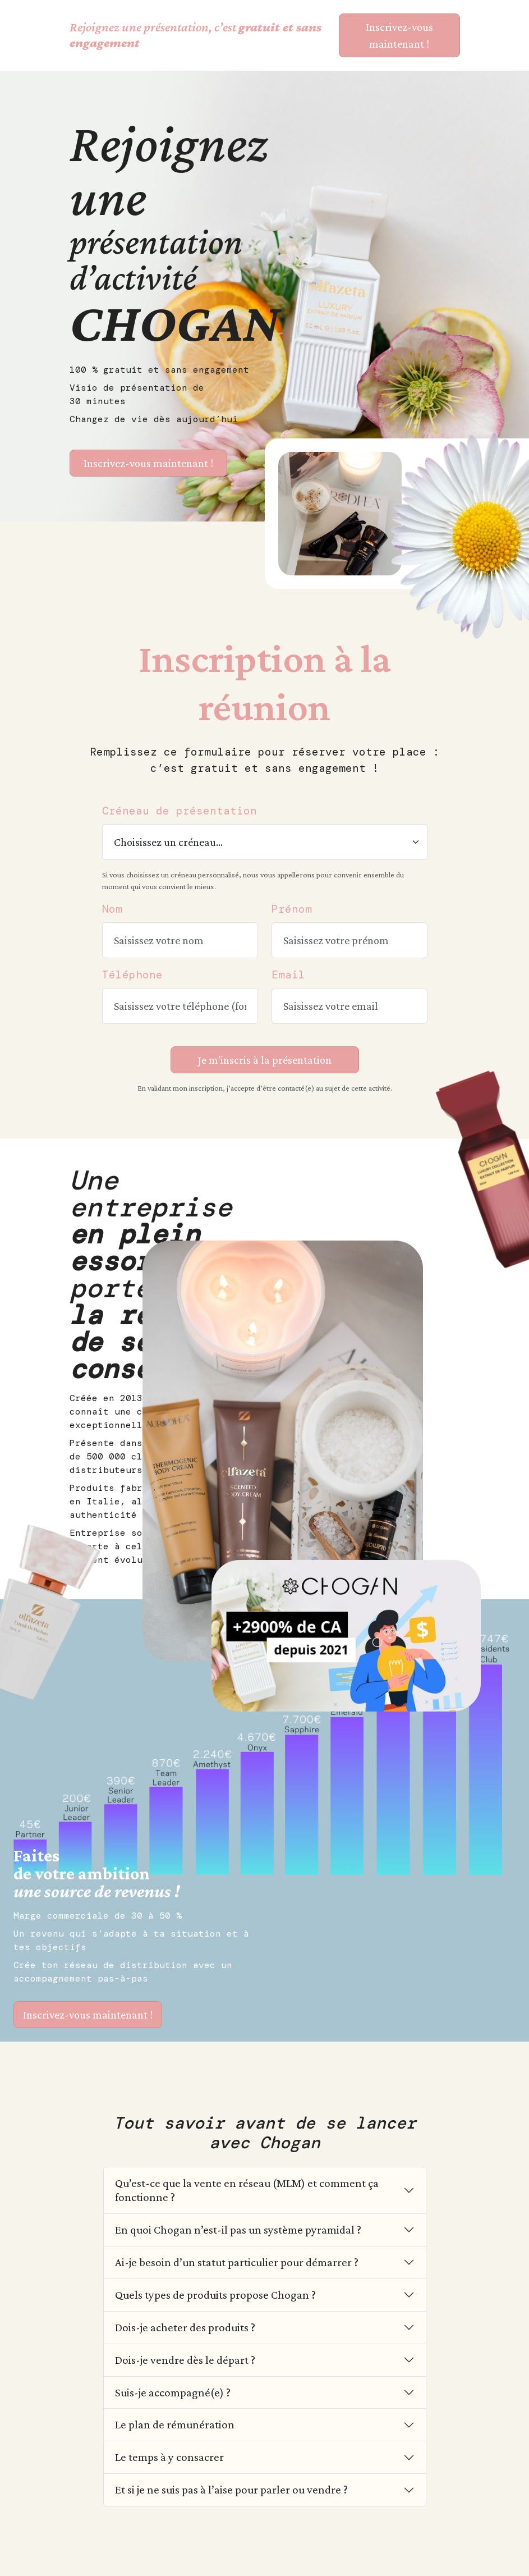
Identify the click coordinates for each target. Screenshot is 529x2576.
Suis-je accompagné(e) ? (173, 2392)
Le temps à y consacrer (169, 2456)
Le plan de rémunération (174, 2424)
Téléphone (132, 975)
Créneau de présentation (179, 811)
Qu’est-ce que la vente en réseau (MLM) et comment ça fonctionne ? (247, 2189)
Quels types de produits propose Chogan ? (215, 2294)
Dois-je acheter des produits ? (185, 2327)
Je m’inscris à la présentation (265, 1060)
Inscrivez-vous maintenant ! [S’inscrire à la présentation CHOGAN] (399, 35)
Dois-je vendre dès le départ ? (185, 2359)
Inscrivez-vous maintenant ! (88, 2014)
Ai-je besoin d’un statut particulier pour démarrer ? (236, 2261)
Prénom (292, 909)
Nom (112, 909)
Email (288, 975)
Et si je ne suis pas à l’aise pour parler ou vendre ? (231, 2489)
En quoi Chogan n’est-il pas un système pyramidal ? (238, 2229)
